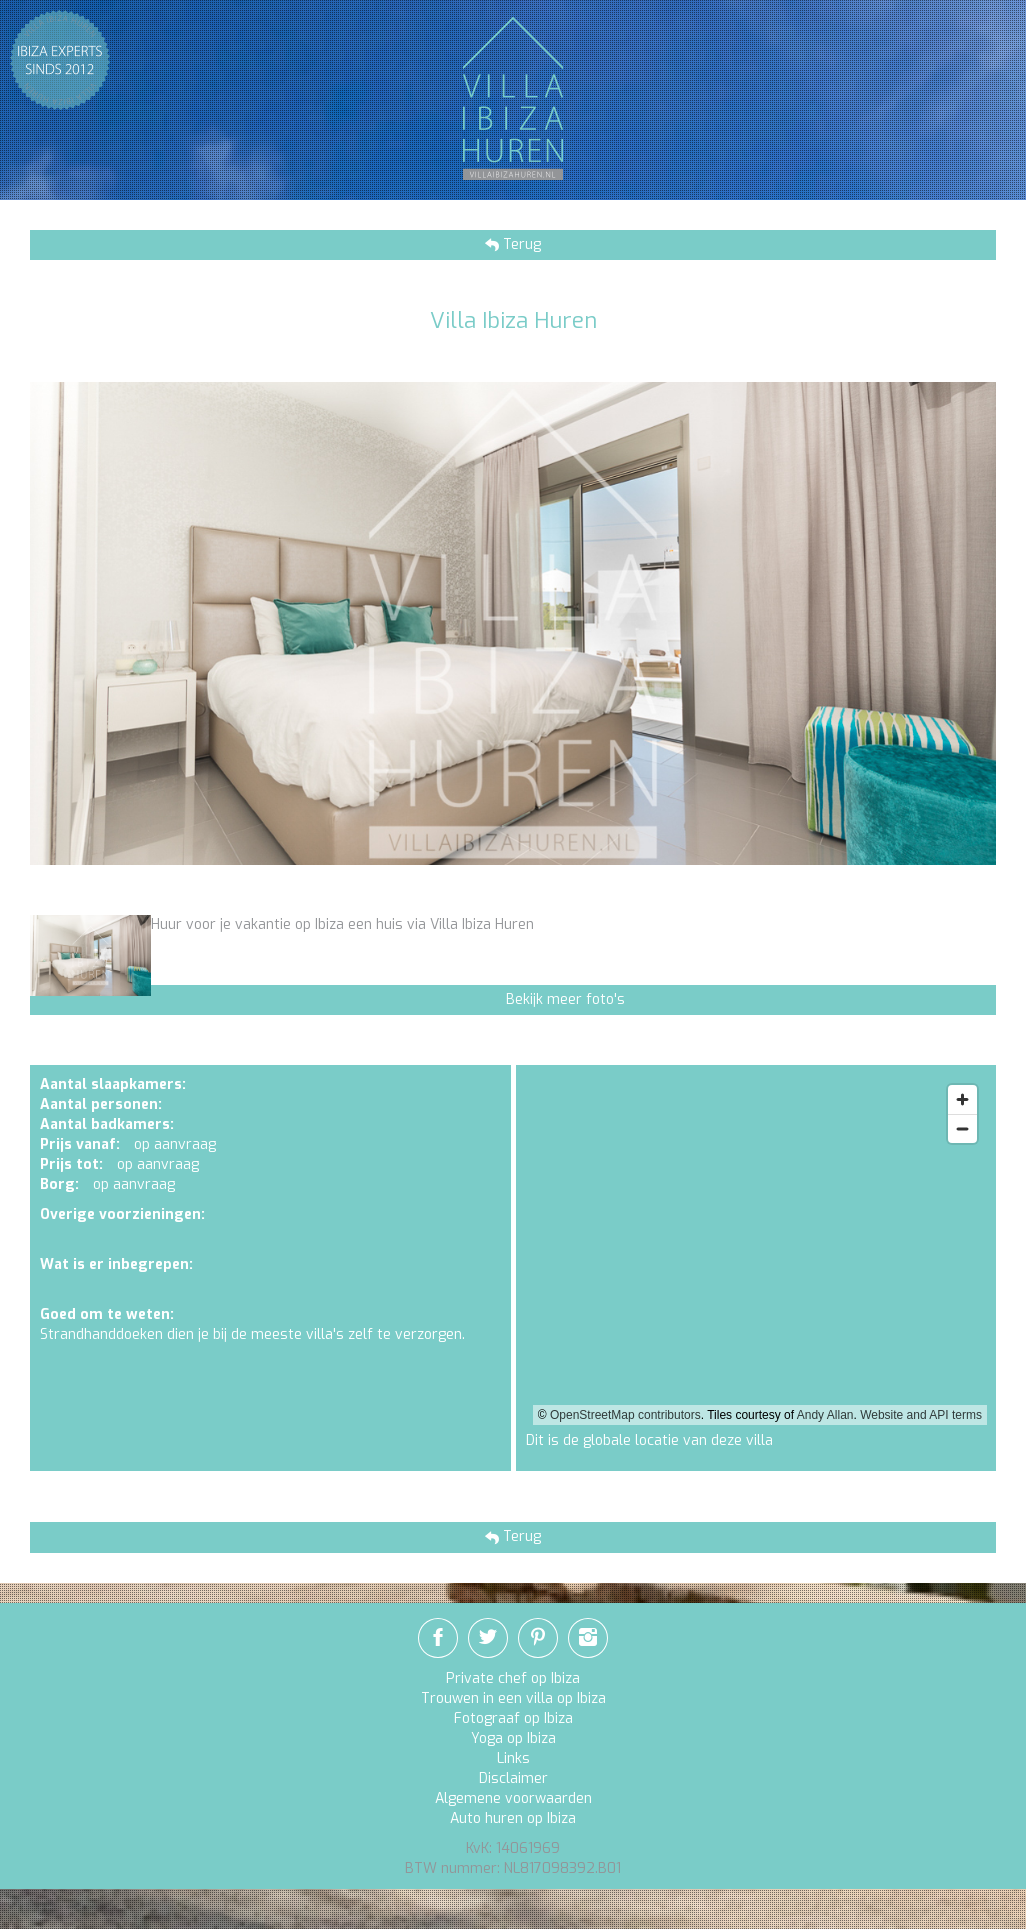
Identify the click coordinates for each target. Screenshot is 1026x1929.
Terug (520, 244)
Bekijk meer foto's (565, 999)
